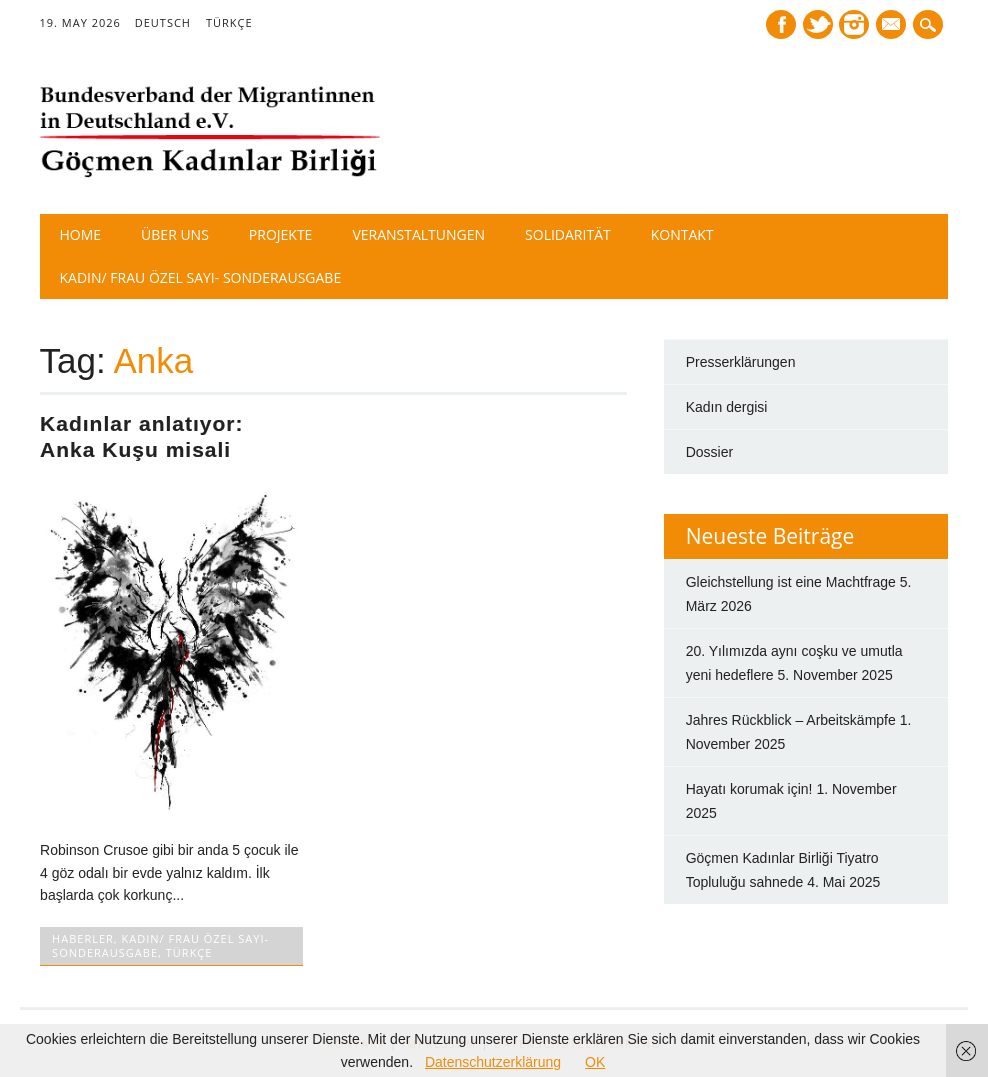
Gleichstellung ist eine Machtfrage (791, 582)
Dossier (709, 452)
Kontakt (682, 234)
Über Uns (175, 234)
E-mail (894, 26)
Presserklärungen (741, 362)
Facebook (781, 24)
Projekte (281, 234)
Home (81, 234)
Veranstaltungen (418, 234)
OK (595, 1062)
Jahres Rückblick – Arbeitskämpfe (791, 720)
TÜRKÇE (229, 22)
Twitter (818, 24)
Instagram (854, 24)
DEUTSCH (163, 22)
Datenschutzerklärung (493, 1062)
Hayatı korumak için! (749, 789)
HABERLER (83, 938)
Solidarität (568, 234)
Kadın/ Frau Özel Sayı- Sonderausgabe (201, 277)
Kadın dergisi (727, 407)
